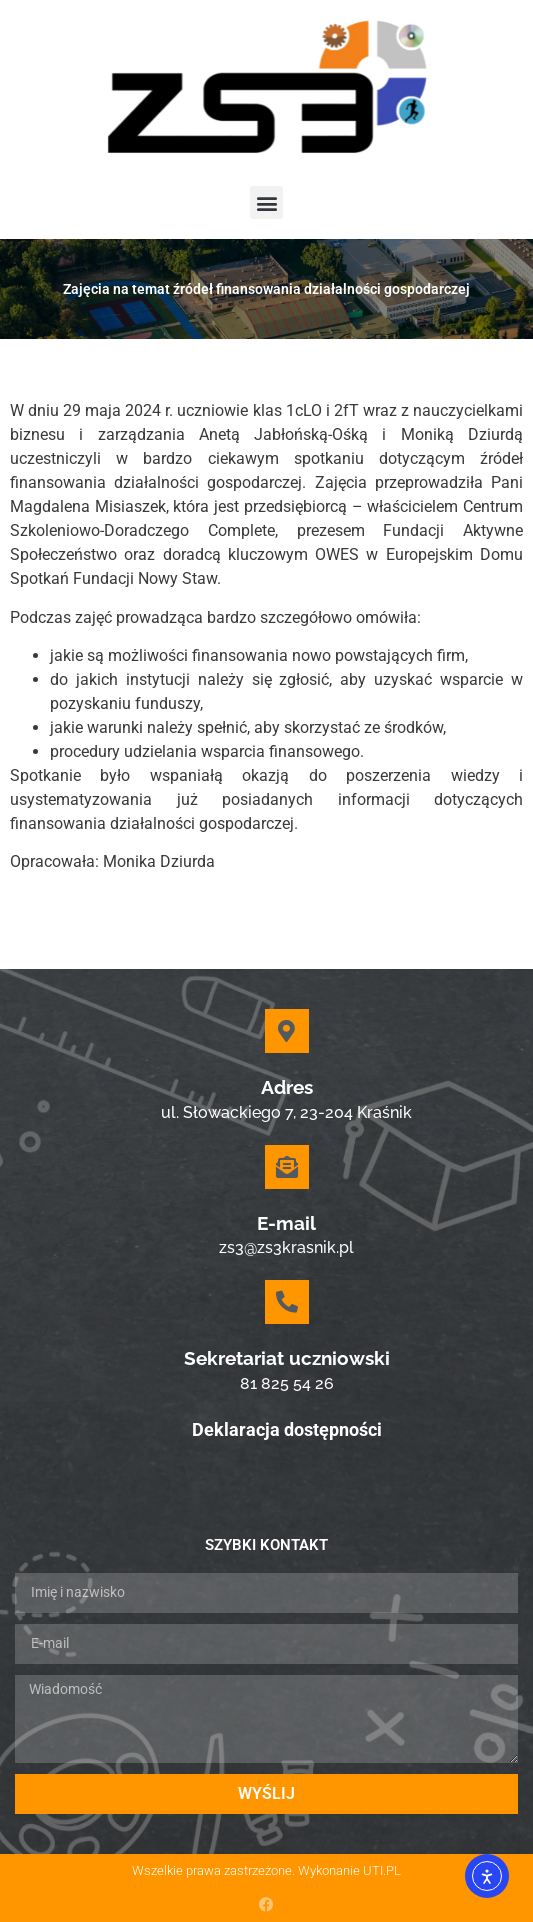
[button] (266, 202)
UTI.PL (382, 1870)
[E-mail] (287, 1167)
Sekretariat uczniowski (287, 1358)
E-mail (286, 1223)
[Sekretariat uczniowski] (287, 1302)
